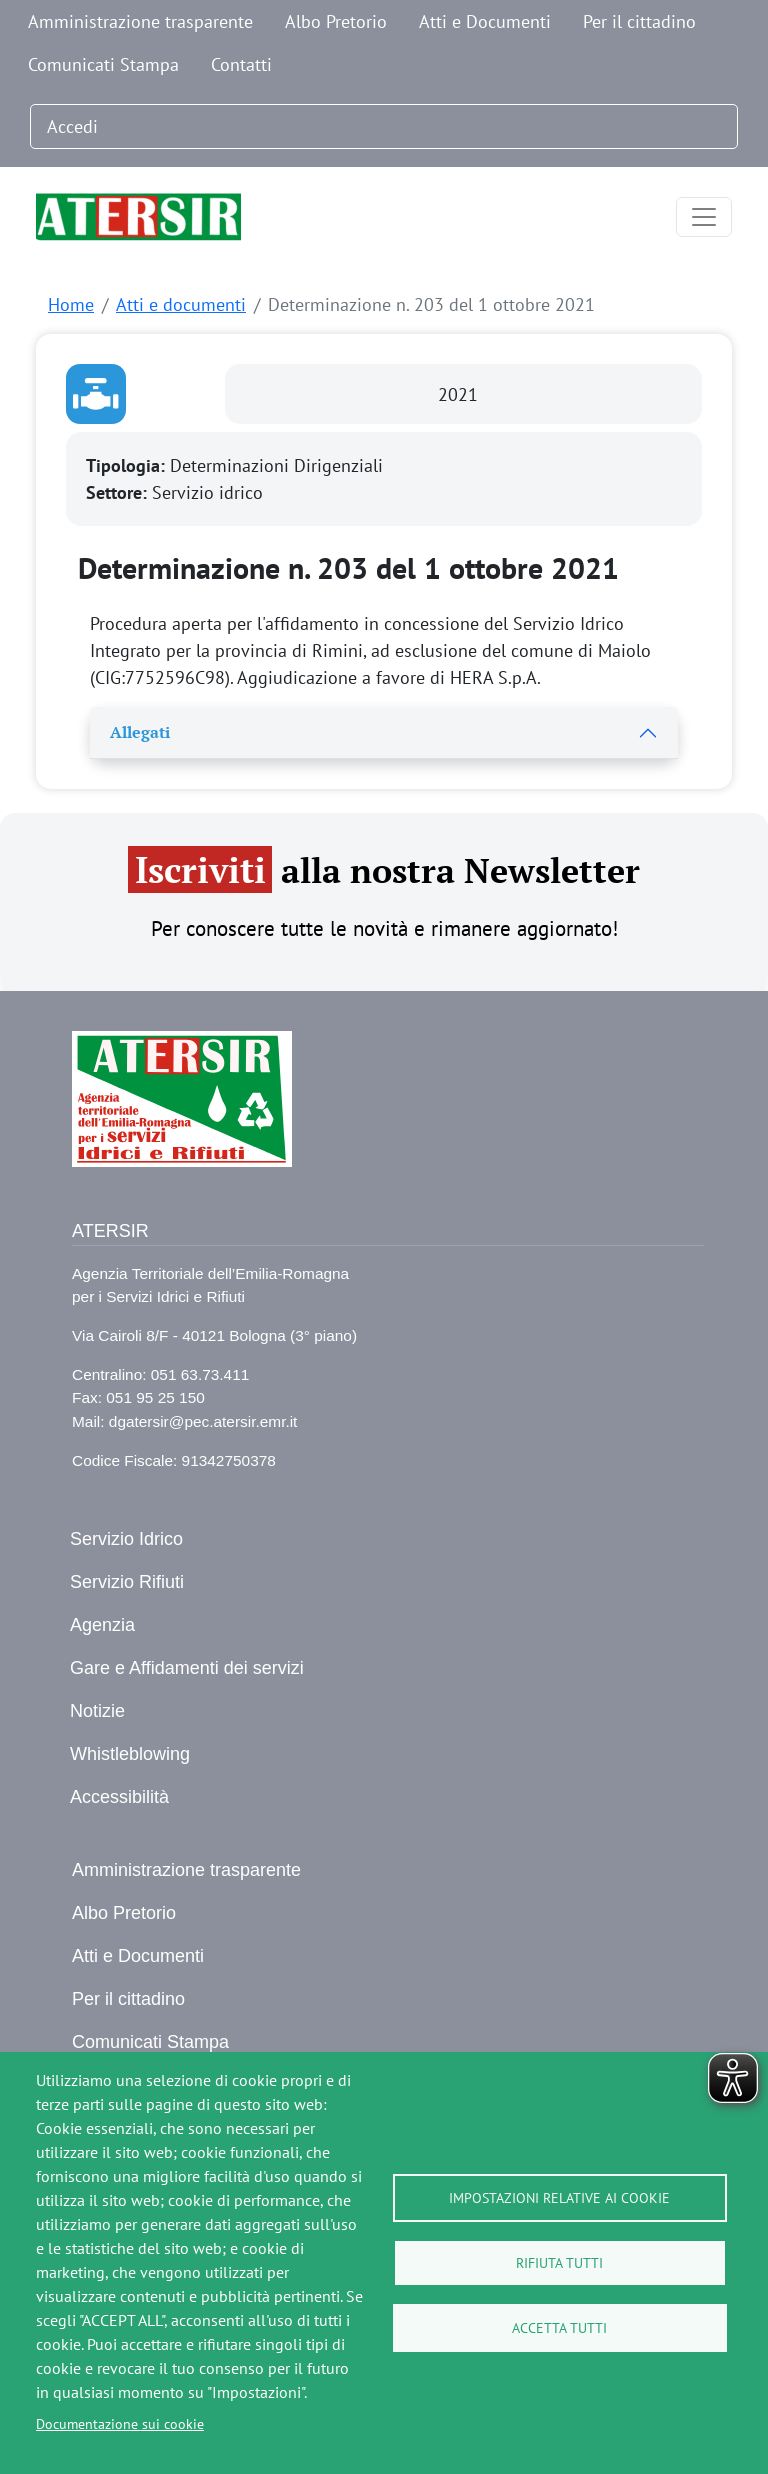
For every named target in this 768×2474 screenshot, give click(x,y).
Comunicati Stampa (103, 64)
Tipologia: (128, 465)
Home (71, 304)
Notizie (97, 1711)
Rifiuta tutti (559, 2263)
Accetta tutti (559, 2328)
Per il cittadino (639, 21)
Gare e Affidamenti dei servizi (187, 1668)
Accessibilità (119, 1797)
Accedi (72, 126)
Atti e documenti (181, 304)
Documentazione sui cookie (120, 2424)
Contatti (241, 64)
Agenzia (102, 1625)
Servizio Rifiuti (127, 1582)
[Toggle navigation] (704, 217)
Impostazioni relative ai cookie (559, 2198)
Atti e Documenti (485, 21)
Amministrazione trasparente (140, 21)
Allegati (140, 732)
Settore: (119, 492)
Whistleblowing (130, 1754)
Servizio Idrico (126, 1539)
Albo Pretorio (336, 21)
